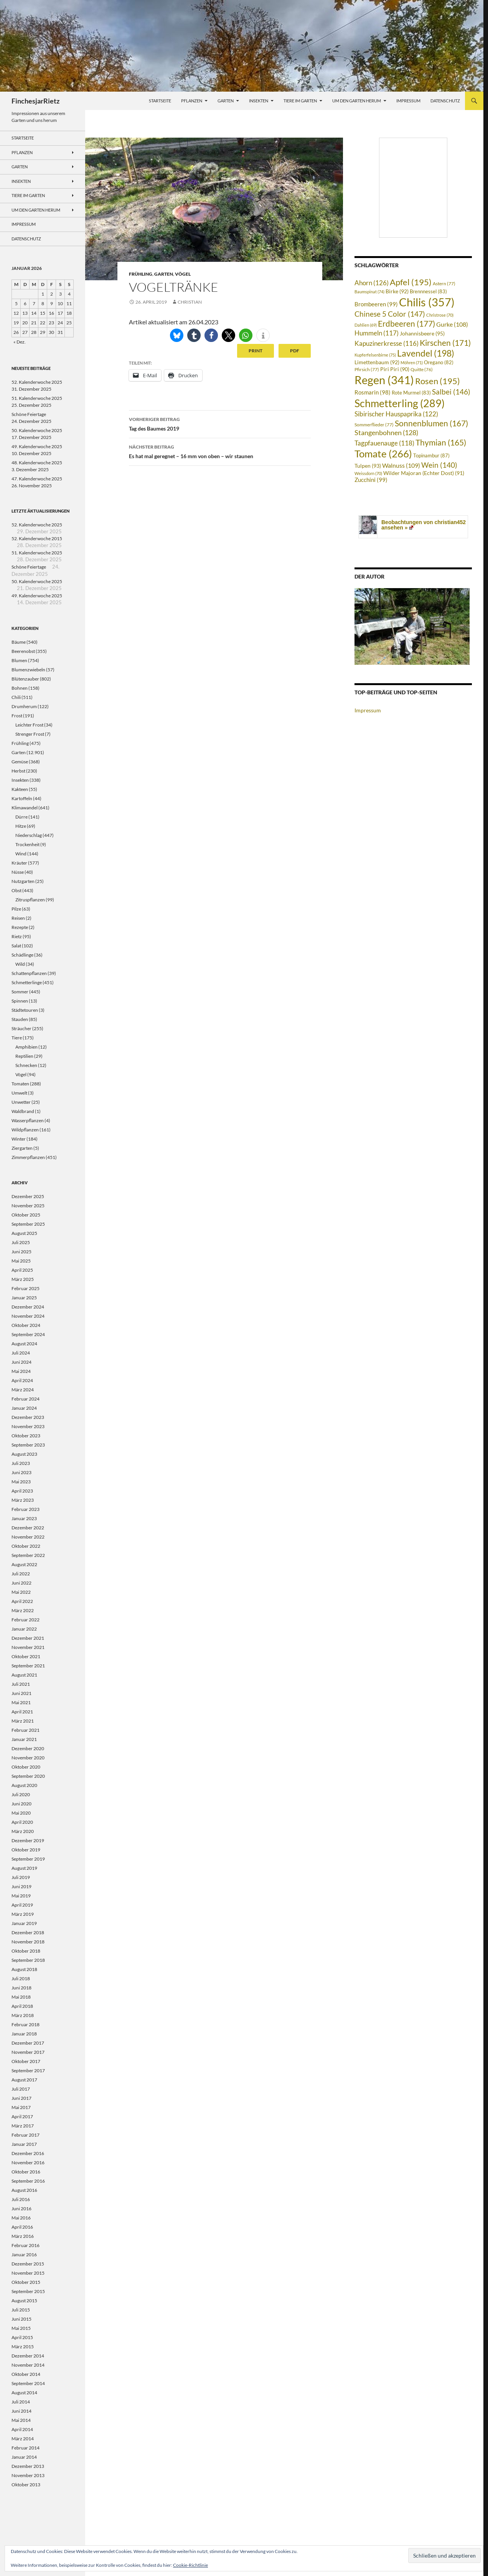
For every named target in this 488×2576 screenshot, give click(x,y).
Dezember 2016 (28, 2153)
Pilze (16, 909)
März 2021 (23, 1721)
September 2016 (28, 2181)
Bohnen (20, 688)
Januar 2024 (24, 1408)
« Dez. (19, 342)
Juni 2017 (21, 2098)
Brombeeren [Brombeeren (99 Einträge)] (376, 304)
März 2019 (23, 1914)
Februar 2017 (26, 2135)
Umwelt (19, 1093)
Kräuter (19, 863)
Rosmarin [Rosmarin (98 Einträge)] (372, 392)
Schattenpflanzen (29, 973)
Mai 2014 (21, 2420)
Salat (16, 946)
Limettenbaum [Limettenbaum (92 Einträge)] (376, 362)
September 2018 (28, 1960)
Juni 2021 (21, 1693)
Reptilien (24, 1056)
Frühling (140, 274)
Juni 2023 (21, 1472)
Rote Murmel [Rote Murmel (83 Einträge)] (411, 393)
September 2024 (28, 1334)
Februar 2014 (26, 2448)
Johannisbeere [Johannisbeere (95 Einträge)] (422, 333)
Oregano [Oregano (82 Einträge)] (438, 362)
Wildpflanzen (25, 1130)
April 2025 (22, 1270)
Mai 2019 (21, 1896)
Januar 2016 (24, 2254)
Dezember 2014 (28, 2356)
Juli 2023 (21, 1463)
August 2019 (24, 1868)
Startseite (160, 100)
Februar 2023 (26, 1509)
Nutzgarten (23, 881)
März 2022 (23, 1610)
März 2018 (23, 2015)
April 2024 (22, 1380)
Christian (190, 302)
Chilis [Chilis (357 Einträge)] (427, 302)
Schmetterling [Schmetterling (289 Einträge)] (399, 403)
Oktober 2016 (26, 2172)
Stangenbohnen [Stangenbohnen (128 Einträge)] (386, 433)
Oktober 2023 (26, 1435)
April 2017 (22, 2116)
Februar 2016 (26, 2245)
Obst (16, 890)
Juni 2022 (21, 1583)
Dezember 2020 (28, 1748)
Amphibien (26, 1047)
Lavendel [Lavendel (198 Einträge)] (425, 353)
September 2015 (28, 2291)
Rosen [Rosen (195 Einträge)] (437, 381)
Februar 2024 (26, 1399)
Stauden (20, 1019)
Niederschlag (28, 835)
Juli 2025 (21, 1242)
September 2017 (28, 2070)
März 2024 (23, 1389)
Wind (20, 853)
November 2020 (28, 1758)
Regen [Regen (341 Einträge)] (384, 379)
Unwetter (21, 1102)
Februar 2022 (26, 1620)
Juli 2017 (21, 2089)
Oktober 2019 (26, 1850)
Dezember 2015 (28, 2264)
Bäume (19, 642)
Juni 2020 (21, 1804)
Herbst (18, 771)
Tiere (17, 1038)
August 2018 (24, 1969)
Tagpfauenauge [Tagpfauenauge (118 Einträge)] (384, 443)
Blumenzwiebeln (28, 669)
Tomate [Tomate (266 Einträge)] (383, 453)
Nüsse (18, 872)
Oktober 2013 (26, 2484)
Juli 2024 (21, 1353)
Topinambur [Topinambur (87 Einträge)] (431, 455)
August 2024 (24, 1343)
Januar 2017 (24, 2144)
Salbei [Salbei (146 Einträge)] (451, 391)
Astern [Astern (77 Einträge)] (444, 283)
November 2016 (28, 2162)
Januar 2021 (24, 1739)
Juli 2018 (21, 1978)
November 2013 (28, 2475)
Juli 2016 (21, 2199)
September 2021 (28, 1666)
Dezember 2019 (28, 1840)
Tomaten (20, 1084)
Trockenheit (27, 844)
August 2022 (24, 1564)
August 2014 (24, 2392)
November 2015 (28, 2273)
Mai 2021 (21, 1702)
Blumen (19, 660)
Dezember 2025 (28, 1196)
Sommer (20, 992)
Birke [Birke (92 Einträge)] (397, 291)
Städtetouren (25, 1010)
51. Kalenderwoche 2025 (37, 398)
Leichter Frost (29, 725)
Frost (17, 715)
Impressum (408, 100)
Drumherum (24, 706)
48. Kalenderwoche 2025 (37, 462)
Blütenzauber (25, 679)
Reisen (18, 918)
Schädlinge (22, 955)
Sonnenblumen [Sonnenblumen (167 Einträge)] (431, 423)
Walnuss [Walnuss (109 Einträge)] (401, 465)
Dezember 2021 (28, 1638)
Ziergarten (22, 1148)
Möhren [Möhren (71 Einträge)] (412, 362)
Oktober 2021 (26, 1656)
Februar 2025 (26, 1288)
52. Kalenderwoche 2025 (37, 382)
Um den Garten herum (356, 100)
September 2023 (28, 1445)
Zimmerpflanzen (28, 1157)
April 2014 (22, 2429)
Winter (19, 1139)
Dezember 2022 (28, 1527)
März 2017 (23, 2126)
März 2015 (23, 2346)
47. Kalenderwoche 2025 (37, 479)
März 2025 (23, 1279)
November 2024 (28, 1316)
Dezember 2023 (28, 1417)
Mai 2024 (21, 1371)
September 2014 (28, 2383)
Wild (20, 964)
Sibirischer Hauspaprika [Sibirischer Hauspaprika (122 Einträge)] (396, 414)
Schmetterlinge (27, 982)
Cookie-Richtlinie (190, 2565)
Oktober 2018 (26, 1951)
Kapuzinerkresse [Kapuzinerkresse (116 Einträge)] (386, 343)
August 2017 (24, 2080)
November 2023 (28, 1426)
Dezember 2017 (28, 2043)
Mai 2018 (21, 1997)
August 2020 (24, 1785)
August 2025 (24, 1233)
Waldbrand (23, 1111)
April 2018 (22, 2006)
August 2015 (24, 2300)
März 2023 (23, 1500)
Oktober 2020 (26, 1767)
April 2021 (22, 1712)
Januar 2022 (24, 1629)
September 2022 (28, 1555)
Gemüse (20, 761)
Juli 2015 (21, 2310)
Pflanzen (191, 100)
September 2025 (28, 1224)
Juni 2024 (21, 1362)
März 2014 (23, 2438)
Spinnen (20, 1001)
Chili (16, 697)
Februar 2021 (26, 1730)
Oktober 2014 (26, 2374)
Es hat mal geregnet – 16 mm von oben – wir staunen (220, 450)
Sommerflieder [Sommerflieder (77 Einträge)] (374, 424)
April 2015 (22, 2337)
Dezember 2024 (28, 1307)
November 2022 (28, 1537)
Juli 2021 (21, 1684)
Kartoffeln (22, 798)
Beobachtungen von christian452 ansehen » (423, 525)
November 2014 (28, 2365)
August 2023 (24, 1454)
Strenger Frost (29, 734)
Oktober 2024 (26, 1325)
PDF (294, 350)
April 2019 (22, 1905)
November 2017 (28, 2052)
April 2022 (22, 1601)
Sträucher (21, 1028)
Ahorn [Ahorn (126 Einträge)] (371, 283)
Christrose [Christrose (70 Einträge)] (439, 314)
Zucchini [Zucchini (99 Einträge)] (370, 480)
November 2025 (28, 1205)
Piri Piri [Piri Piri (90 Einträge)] (394, 369)
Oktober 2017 (26, 2061)
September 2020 (28, 1776)
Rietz (17, 936)
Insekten (258, 100)
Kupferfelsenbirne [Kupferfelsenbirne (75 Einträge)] (375, 354)
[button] (176, 335)
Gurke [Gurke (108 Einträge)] (452, 324)
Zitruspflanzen (30, 900)
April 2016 (22, 2227)
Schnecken (26, 1065)
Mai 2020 (21, 1813)
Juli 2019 (21, 1877)
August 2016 (24, 2190)
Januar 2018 (24, 2034)
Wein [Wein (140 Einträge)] (439, 465)
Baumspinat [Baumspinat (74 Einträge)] (369, 291)
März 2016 (23, 2236)
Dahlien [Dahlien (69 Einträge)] (365, 324)
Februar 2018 (26, 2024)
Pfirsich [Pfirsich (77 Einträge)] (366, 369)
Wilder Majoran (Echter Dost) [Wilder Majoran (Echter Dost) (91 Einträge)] (423, 473)
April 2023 (22, 1491)
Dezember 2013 (28, 2466)
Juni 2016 (21, 2208)
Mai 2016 (21, 2218)
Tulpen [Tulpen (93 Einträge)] (367, 465)
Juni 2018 (21, 1988)
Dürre (21, 817)
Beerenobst (23, 651)
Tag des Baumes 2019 (220, 423)
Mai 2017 (21, 2107)
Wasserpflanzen (28, 1120)
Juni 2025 (21, 1251)
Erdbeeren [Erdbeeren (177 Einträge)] (406, 324)
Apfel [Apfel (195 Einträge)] (411, 282)
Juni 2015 (21, 2319)
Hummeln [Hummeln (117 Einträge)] (376, 333)
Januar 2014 (24, 2457)
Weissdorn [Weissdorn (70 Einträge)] (368, 473)
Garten (226, 100)
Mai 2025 (21, 1261)
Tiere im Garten (300, 100)
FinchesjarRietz (35, 101)
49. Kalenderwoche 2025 (37, 446)
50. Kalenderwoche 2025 (37, 430)
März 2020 (23, 1831)
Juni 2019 (21, 1886)
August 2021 (24, 1675)
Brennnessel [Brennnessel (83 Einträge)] (428, 291)
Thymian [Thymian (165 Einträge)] (440, 442)
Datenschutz (445, 100)
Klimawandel (25, 807)
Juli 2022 (21, 1574)
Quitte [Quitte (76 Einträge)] (422, 369)
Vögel (183, 274)
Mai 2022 (21, 1592)
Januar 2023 (24, 1518)
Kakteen (20, 789)
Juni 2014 (21, 2411)
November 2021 (28, 1647)
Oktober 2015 (26, 2282)
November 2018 (28, 1942)
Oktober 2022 (26, 1546)
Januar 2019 (24, 1923)
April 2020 (22, 1822)
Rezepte (20, 927)
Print (255, 350)
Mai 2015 (21, 2328)
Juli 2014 (21, 2402)
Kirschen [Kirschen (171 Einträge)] (445, 342)
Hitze (20, 826)
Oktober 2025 (26, 1215)
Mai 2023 (21, 1481)
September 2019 (28, 1859)
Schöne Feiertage (29, 414)
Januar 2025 (24, 1297)
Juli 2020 (21, 1794)
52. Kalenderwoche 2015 (37, 538)
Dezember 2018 (28, 1932)
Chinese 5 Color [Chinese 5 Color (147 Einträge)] (389, 313)
